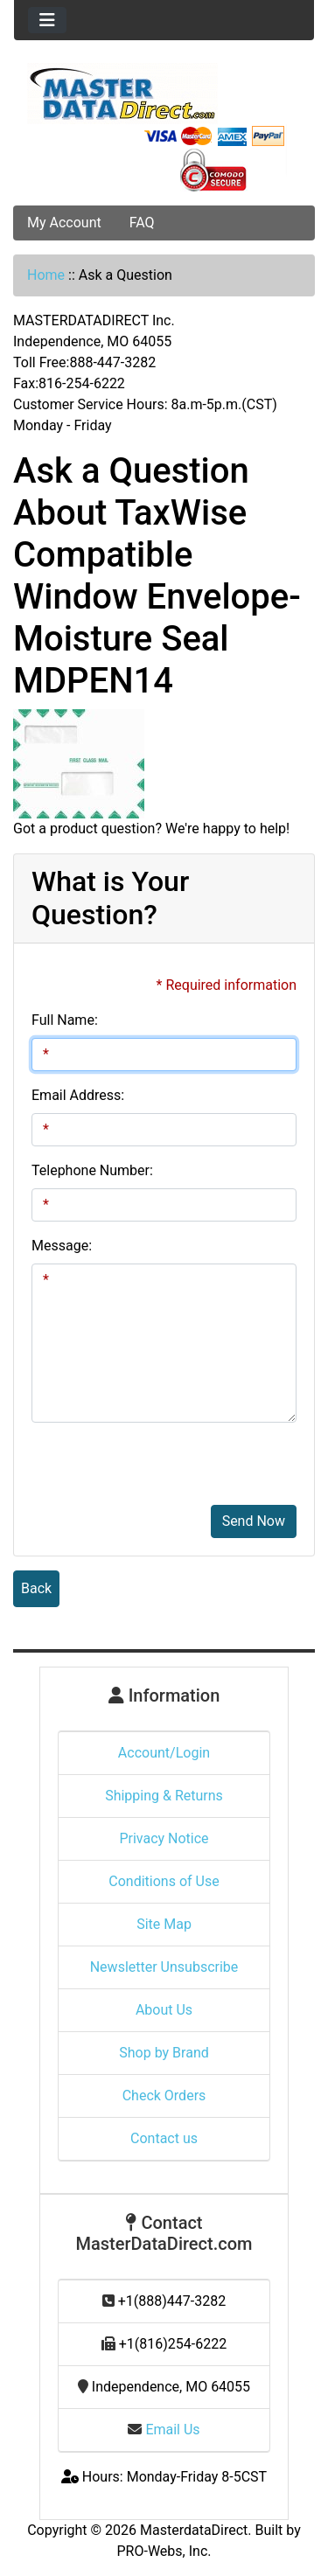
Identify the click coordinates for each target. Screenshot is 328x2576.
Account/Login (164, 1752)
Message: (61, 1245)
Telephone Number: (92, 1170)
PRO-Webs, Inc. (164, 2551)
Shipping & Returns (164, 1795)
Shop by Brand (163, 2052)
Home (46, 275)
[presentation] (164, 1471)
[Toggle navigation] (47, 20)
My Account (64, 222)
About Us (164, 2010)
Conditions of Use (163, 1881)
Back (36, 1588)
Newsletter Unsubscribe (164, 1967)
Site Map (164, 1924)
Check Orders (164, 2095)
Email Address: (77, 1095)
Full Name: (64, 1020)
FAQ (142, 222)
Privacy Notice (163, 1838)
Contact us (164, 2138)
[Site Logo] (164, 93)
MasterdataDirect (194, 2530)
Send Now (253, 1521)
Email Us (163, 2429)
